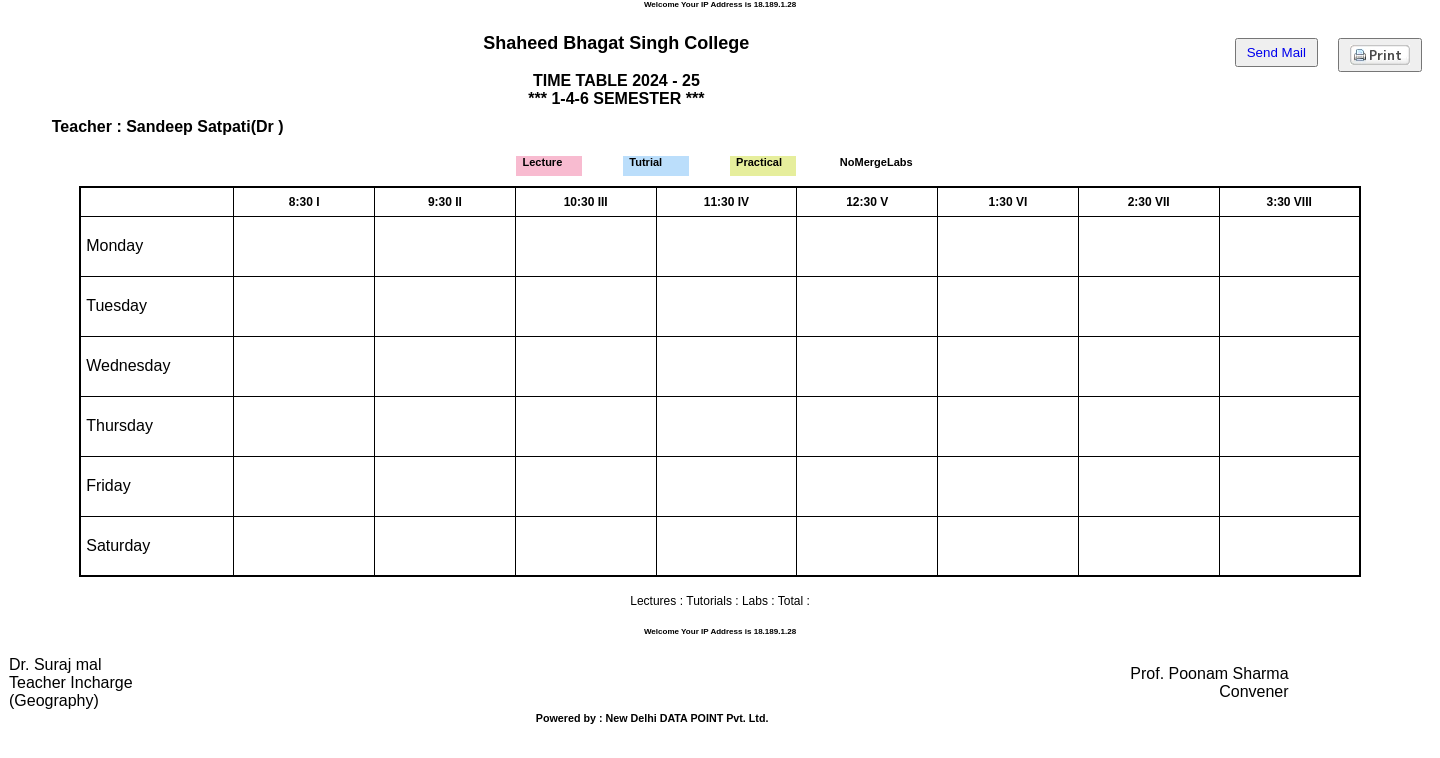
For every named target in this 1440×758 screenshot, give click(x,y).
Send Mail (1276, 52)
